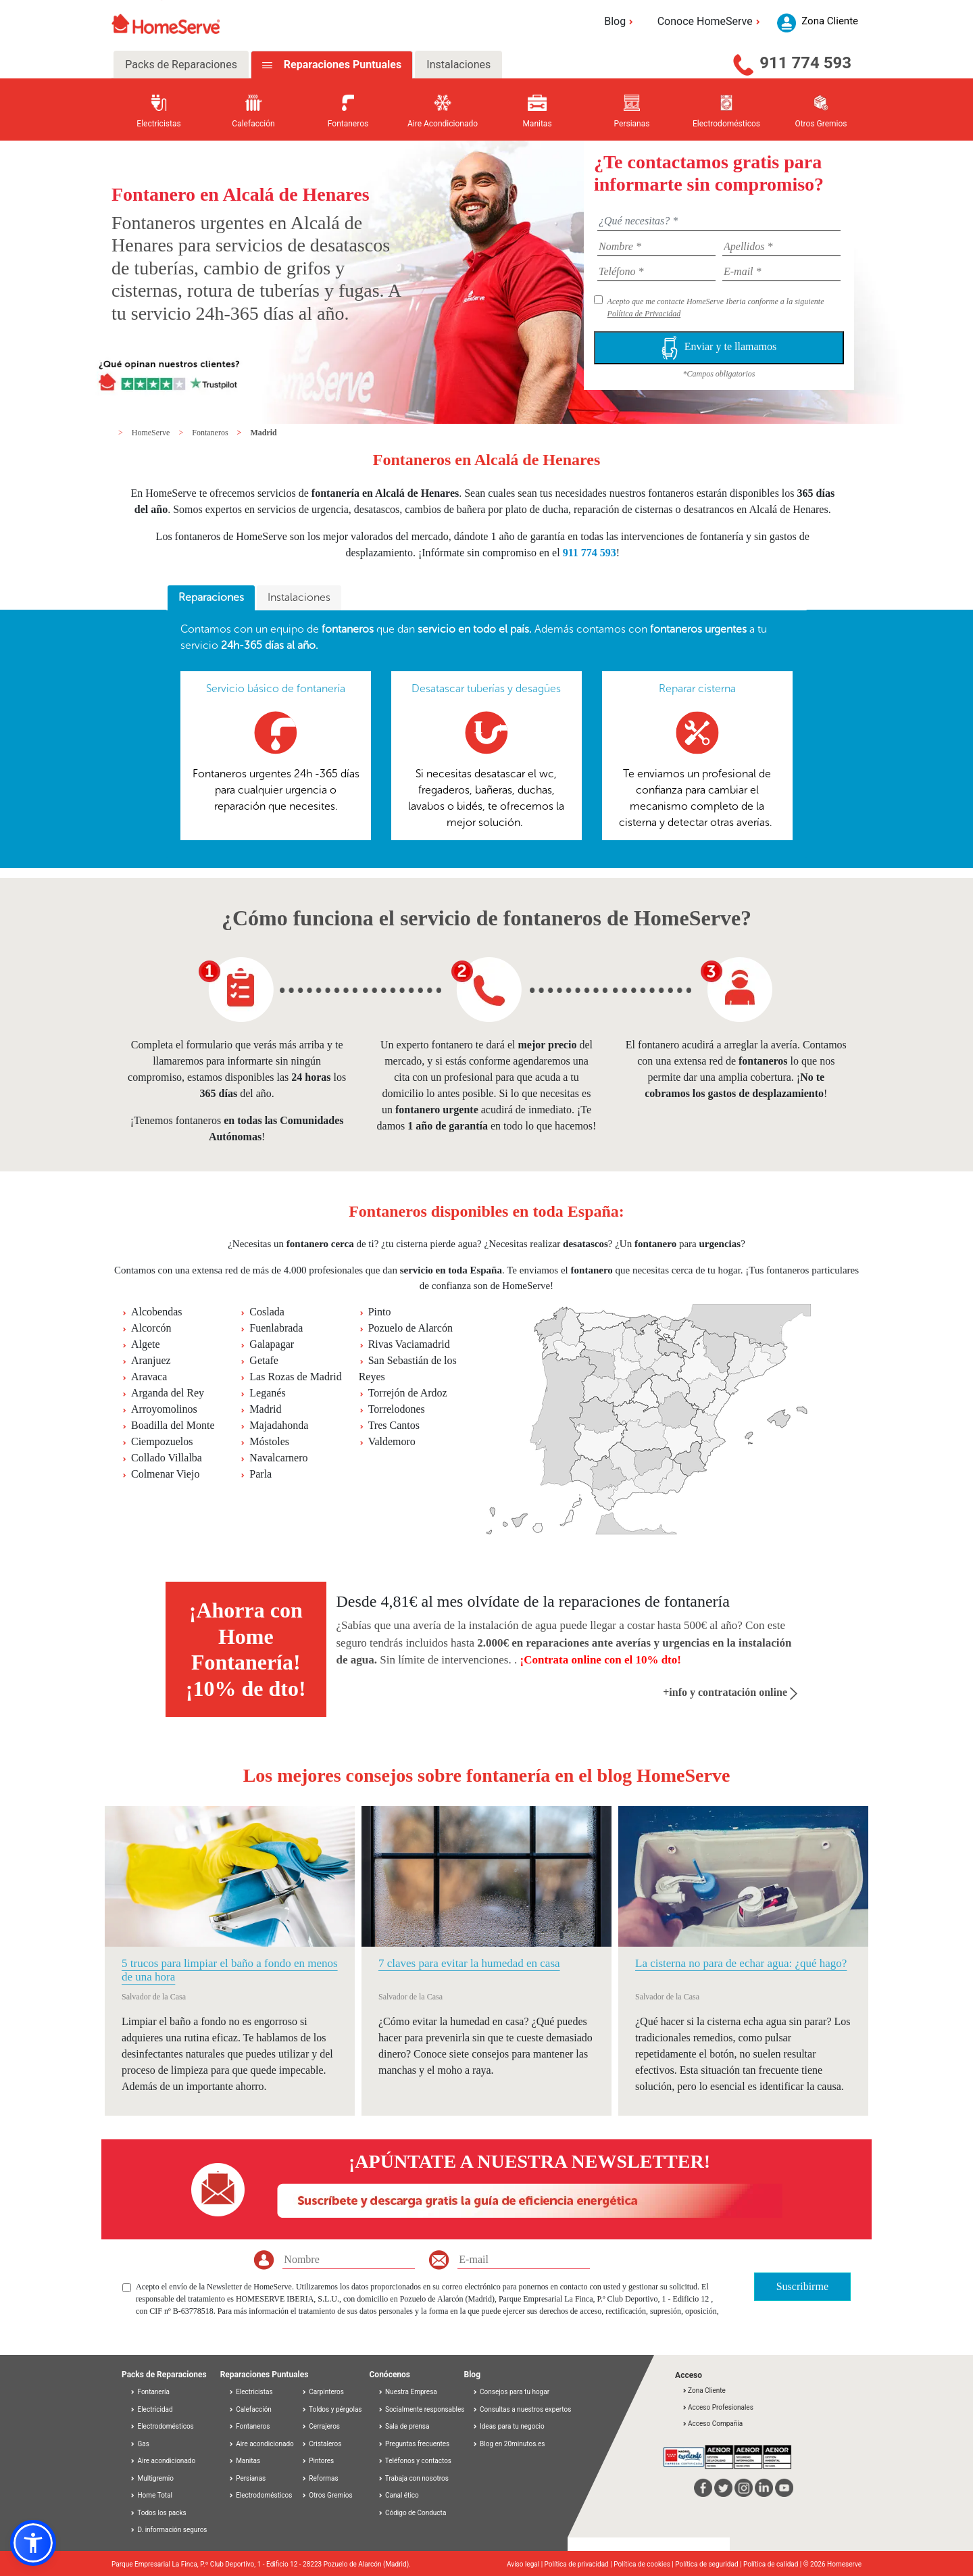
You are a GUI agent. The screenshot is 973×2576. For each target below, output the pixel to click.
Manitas (244, 2460)
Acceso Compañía (712, 2423)
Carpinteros (322, 2392)
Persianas (247, 2478)
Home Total (151, 2495)
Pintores (317, 2460)
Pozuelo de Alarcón (410, 1328)
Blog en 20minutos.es (508, 2444)
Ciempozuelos (162, 1441)
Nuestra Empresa (407, 2392)
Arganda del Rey (167, 1393)
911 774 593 (805, 62)
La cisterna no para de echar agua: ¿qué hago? (741, 1963)
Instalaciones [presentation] (299, 597)
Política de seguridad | (709, 2564)
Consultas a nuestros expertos (522, 2409)
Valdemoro (392, 1441)
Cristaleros (321, 2444)
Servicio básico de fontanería (275, 688)
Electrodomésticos (162, 2426)
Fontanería (150, 2392)
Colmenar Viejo (165, 1474)
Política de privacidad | (579, 2564)
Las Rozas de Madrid (295, 1376)
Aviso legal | (526, 2564)
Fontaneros (211, 432)
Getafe (263, 1360)
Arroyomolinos (164, 1409)
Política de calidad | (773, 2564)
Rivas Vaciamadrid (409, 1344)
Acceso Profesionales (717, 2407)
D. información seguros (168, 2529)
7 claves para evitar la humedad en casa (469, 1963)
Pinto (379, 1311)
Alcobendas (156, 1311)
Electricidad (151, 2409)
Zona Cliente (704, 2390)
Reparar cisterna (697, 688)
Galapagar (271, 1344)
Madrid (263, 432)
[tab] (211, 598)
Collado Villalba (166, 1457)
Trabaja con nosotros (413, 2478)
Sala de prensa (404, 2426)
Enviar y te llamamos (719, 348)
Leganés (267, 1393)
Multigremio (152, 2478)
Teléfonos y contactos (415, 2460)
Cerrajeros (320, 2426)
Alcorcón (151, 1328)
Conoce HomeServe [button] (710, 21)
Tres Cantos (394, 1425)
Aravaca (149, 1376)
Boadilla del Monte (173, 1425)
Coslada (266, 1311)
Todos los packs (158, 2513)
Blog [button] (620, 21)
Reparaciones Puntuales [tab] (341, 64)
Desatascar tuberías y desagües (486, 688)
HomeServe (152, 432)
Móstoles (269, 1441)
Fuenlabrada (276, 1328)
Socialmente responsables (421, 2409)
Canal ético (398, 2495)
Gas (139, 2444)
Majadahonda (278, 1425)
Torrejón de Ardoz (407, 1393)
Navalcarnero (278, 1457)
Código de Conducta (412, 2513)
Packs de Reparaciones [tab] (181, 64)
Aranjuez (151, 1360)
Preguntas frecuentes (414, 2444)
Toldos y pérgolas (331, 2409)
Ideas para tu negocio (508, 2426)
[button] (33, 2542)
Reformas (320, 2478)
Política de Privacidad (644, 313)
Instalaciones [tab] (458, 64)
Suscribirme (802, 2286)
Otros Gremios (327, 2495)
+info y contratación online (730, 1692)
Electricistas (250, 2392)
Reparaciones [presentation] (211, 597)
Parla (260, 1474)
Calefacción (250, 2409)
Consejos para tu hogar (511, 2392)
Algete (145, 1344)
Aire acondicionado (162, 2460)
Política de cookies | (644, 2564)
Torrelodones (396, 1409)
